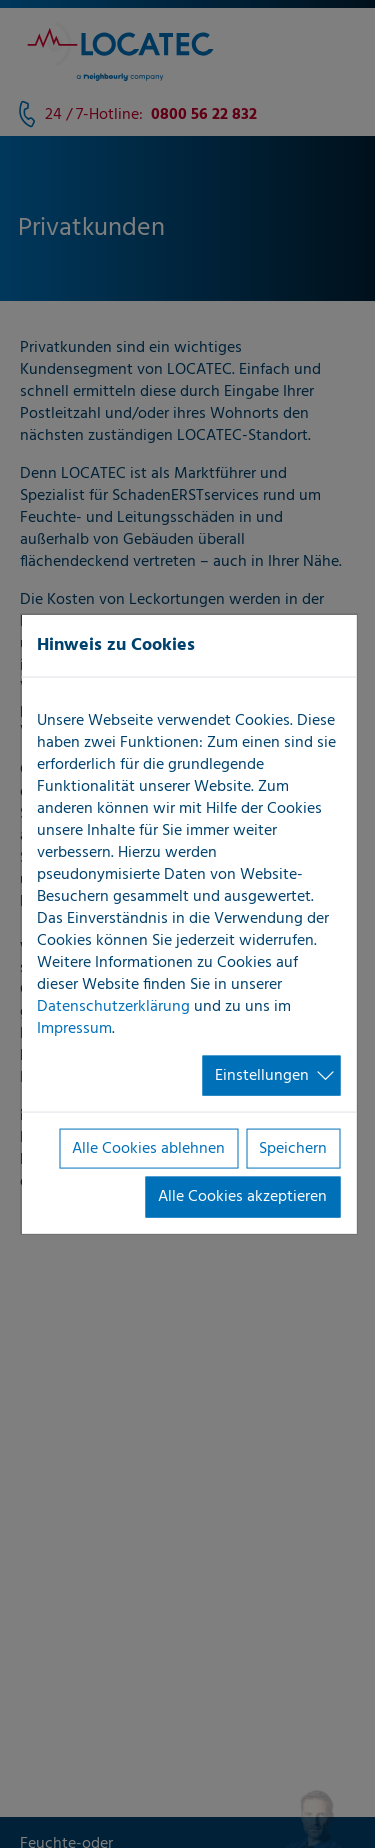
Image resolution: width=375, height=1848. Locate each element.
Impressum (74, 1028)
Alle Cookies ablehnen (148, 1149)
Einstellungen (262, 1075)
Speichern (293, 1149)
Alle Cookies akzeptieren (242, 1197)
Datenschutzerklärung (113, 1006)
